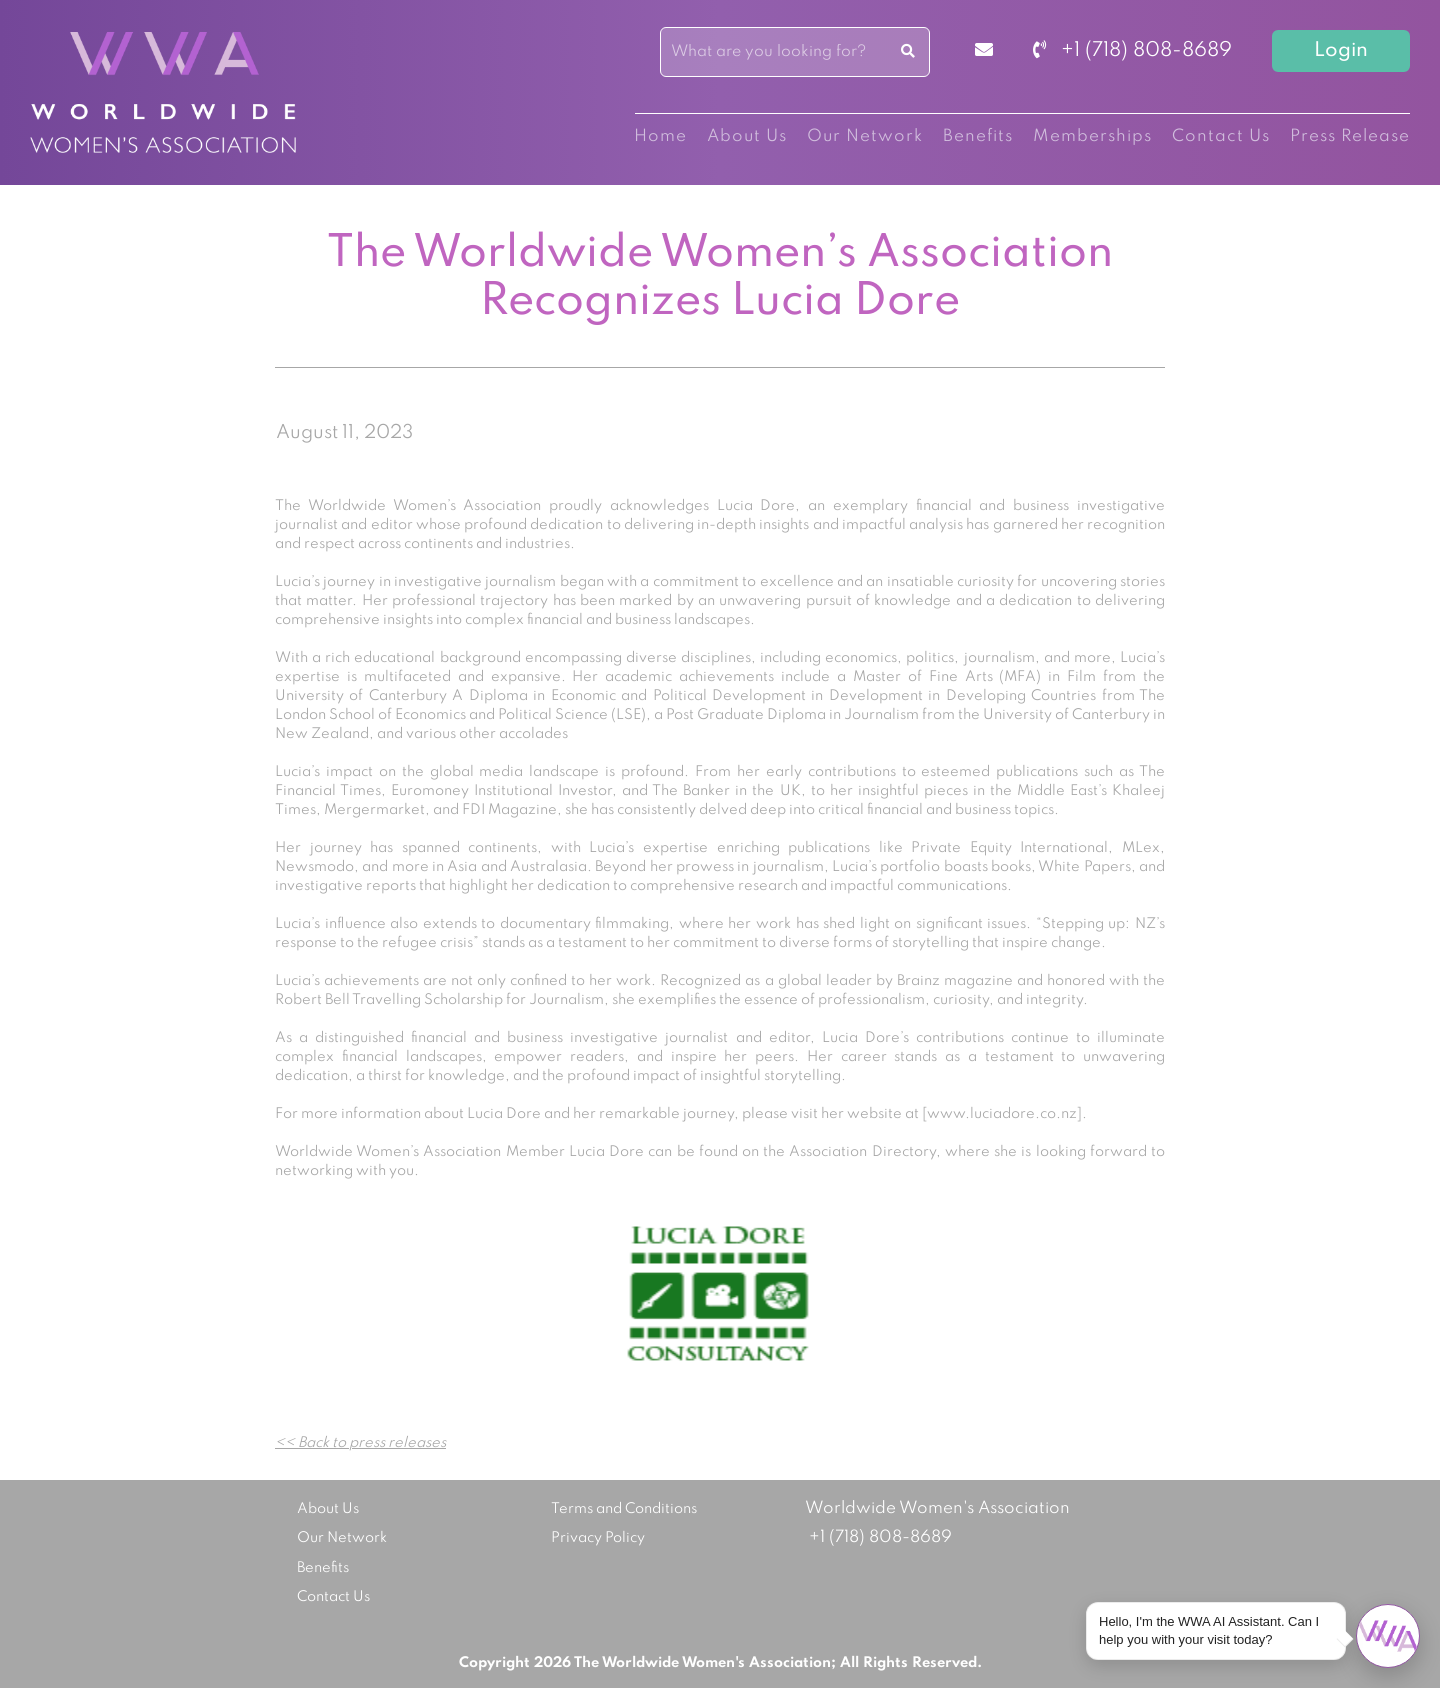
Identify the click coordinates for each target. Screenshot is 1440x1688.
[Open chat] (1388, 1636)
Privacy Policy (598, 1538)
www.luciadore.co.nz (1002, 1114)
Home (660, 136)
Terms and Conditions (624, 1509)
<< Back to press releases (360, 1443)
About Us (747, 136)
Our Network (865, 136)
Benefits (978, 136)
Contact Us (1221, 136)
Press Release (1350, 136)
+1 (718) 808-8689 (1132, 51)
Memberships (1092, 136)
